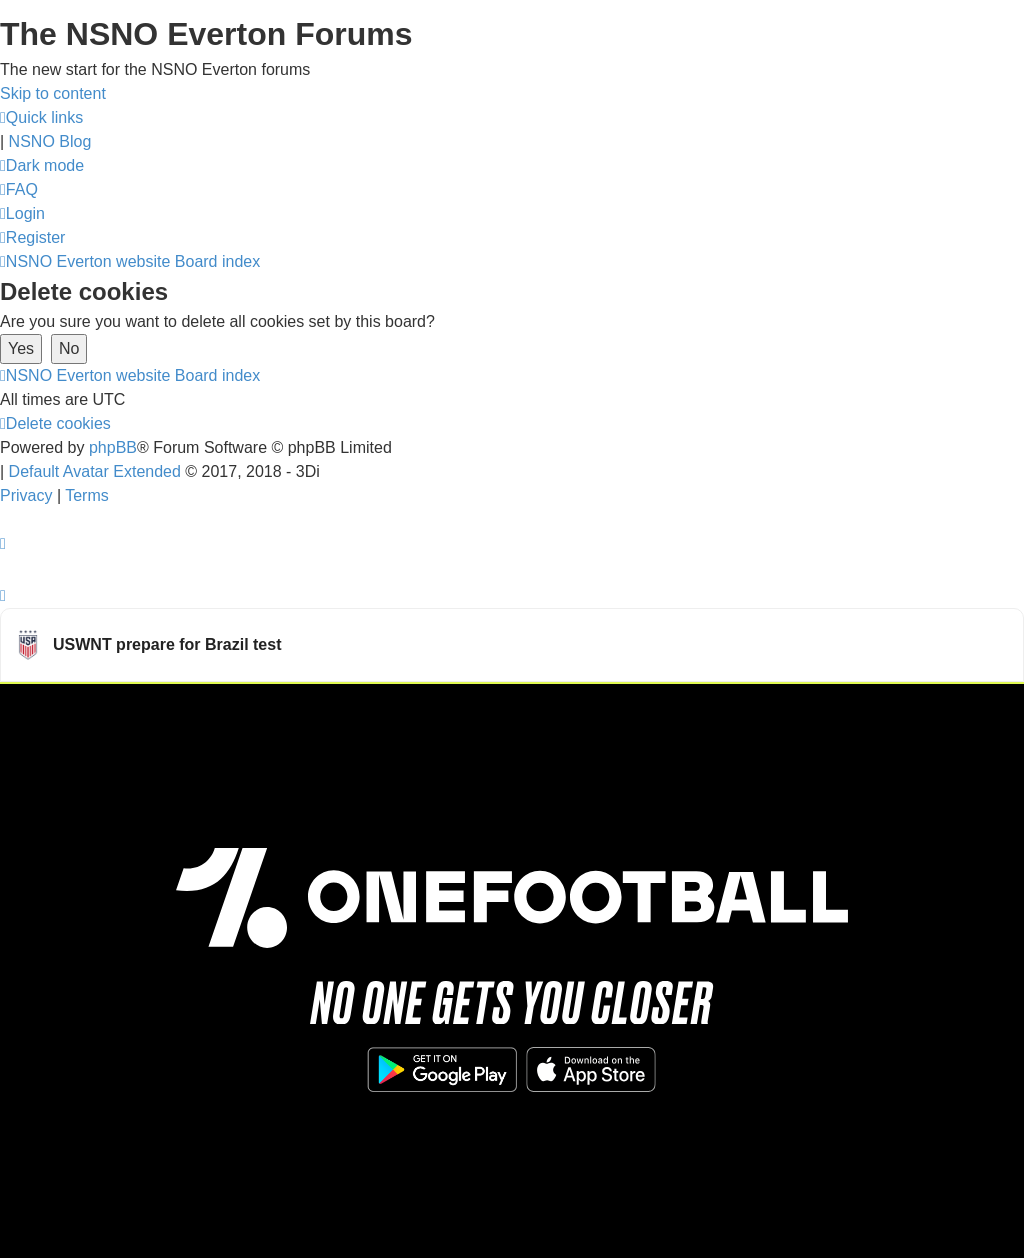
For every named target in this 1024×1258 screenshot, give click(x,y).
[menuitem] (19, 189)
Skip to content (53, 93)
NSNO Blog (50, 141)
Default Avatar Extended (95, 471)
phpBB (113, 447)
